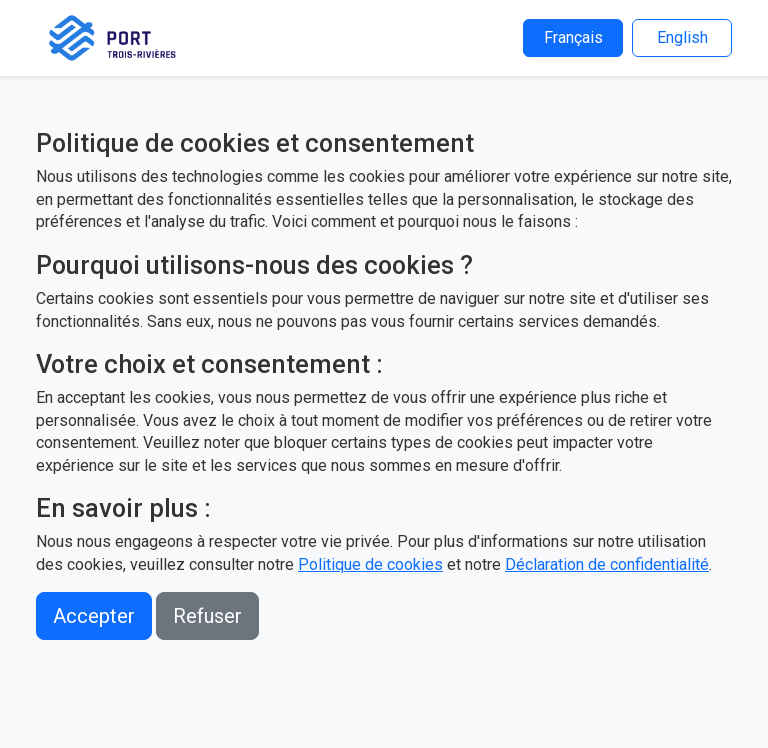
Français (573, 37)
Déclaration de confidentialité (607, 564)
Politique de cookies (370, 564)
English (682, 37)
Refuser (207, 616)
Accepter (94, 616)
